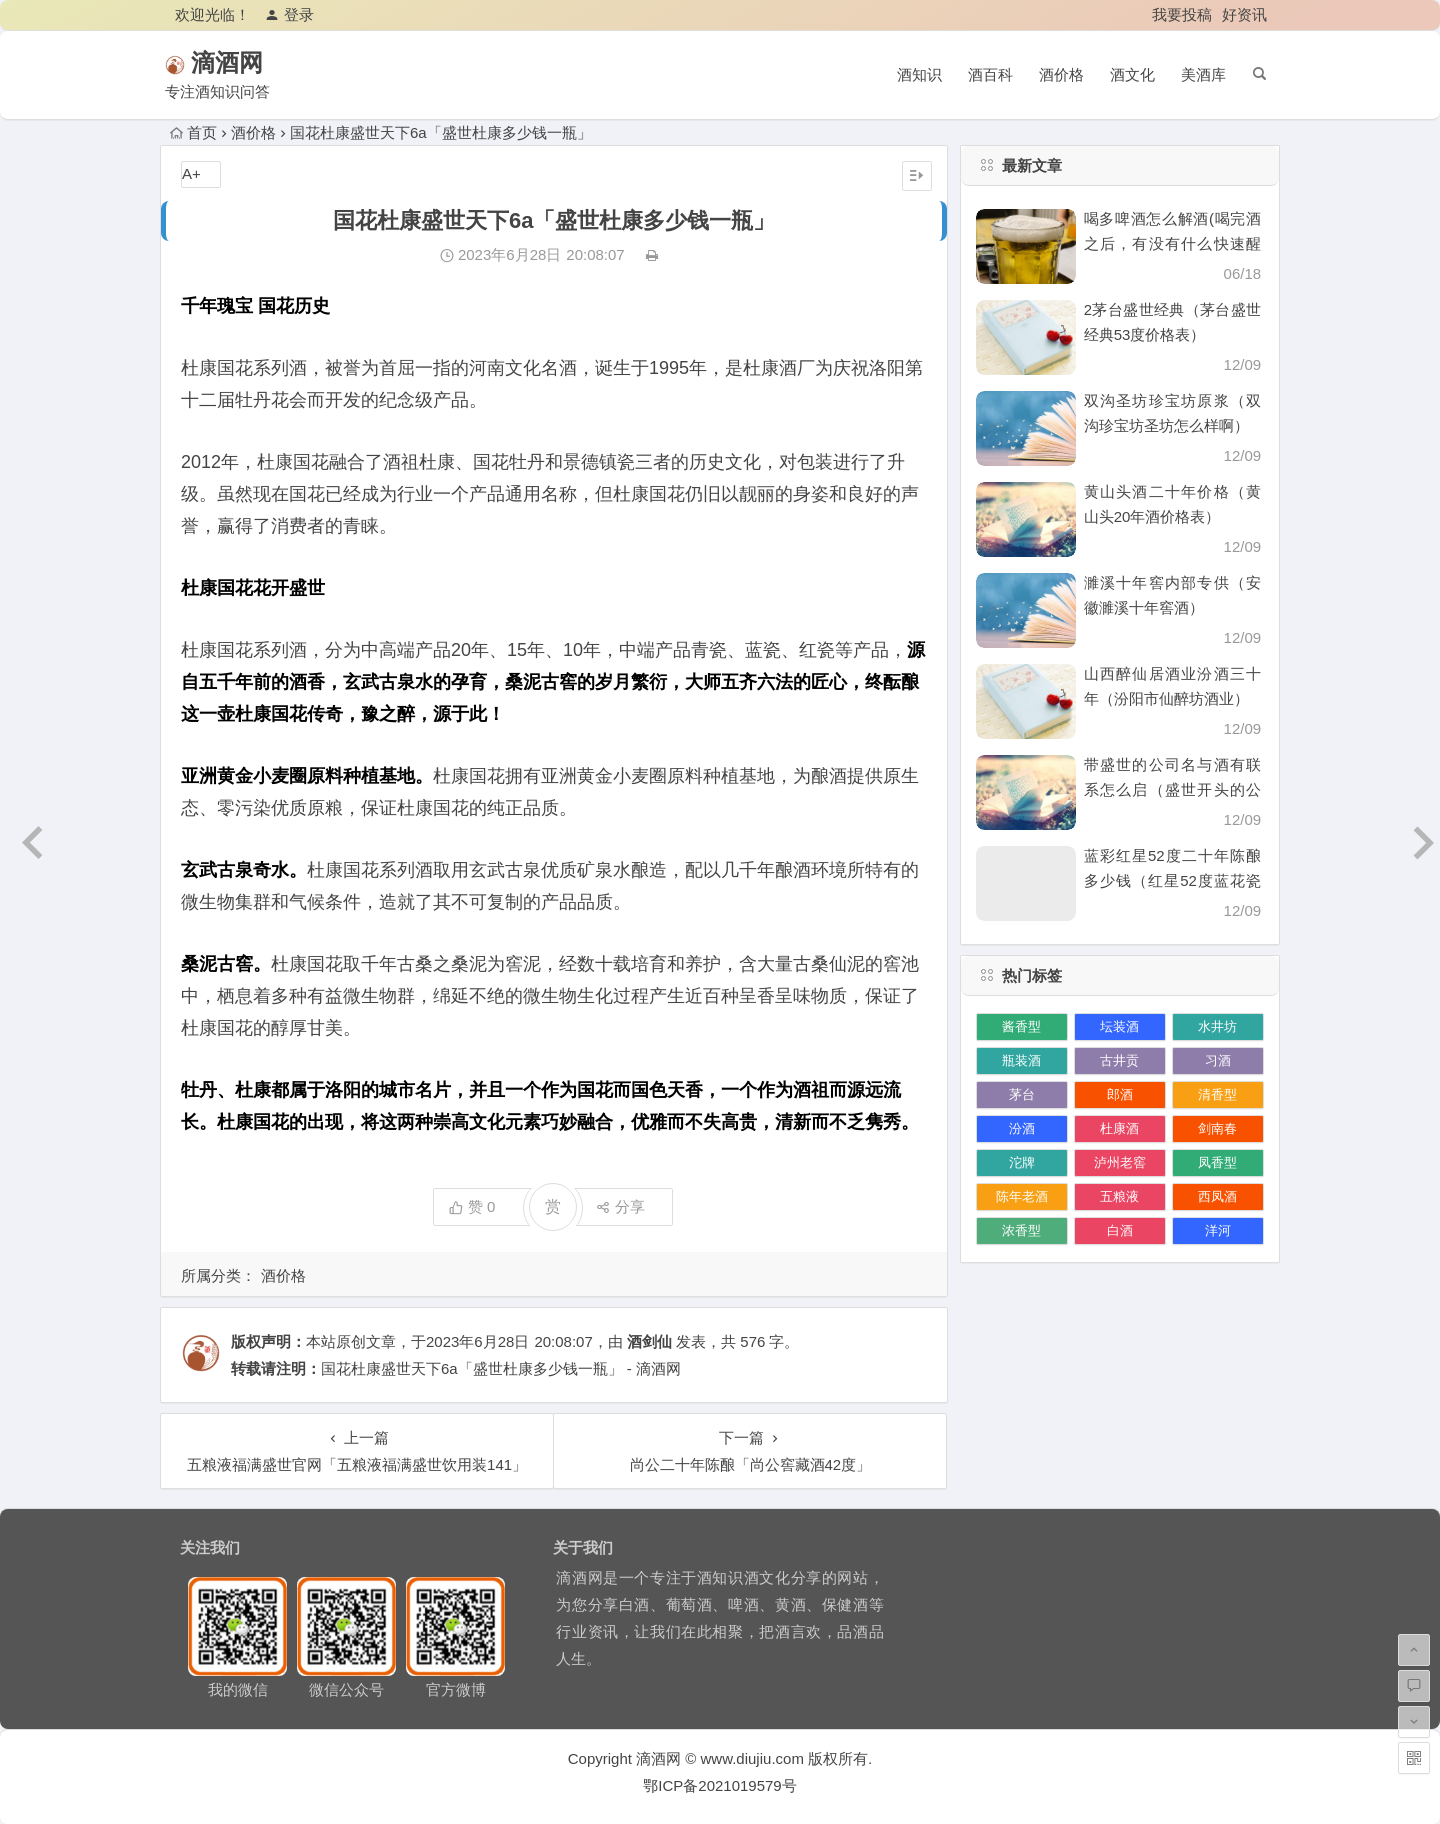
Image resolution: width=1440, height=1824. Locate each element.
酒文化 (1132, 74)
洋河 (1218, 1230)
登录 (289, 14)
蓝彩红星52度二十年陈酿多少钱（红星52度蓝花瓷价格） (1172, 880)
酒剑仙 (649, 1341)
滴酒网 (256, 62)
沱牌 (1022, 1162)
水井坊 (1217, 1026)
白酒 (1120, 1230)
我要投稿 (1182, 14)
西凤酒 (1217, 1196)
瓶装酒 (1021, 1060)
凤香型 (1217, 1162)
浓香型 (1021, 1230)
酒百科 (990, 74)
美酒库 (1203, 74)
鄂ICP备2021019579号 (719, 1785)
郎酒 (1120, 1094)
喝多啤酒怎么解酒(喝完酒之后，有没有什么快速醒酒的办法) (1172, 243)
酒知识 (919, 74)
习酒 (1218, 1060)
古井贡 (1119, 1060)
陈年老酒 (1022, 1196)
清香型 (1217, 1094)
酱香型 (1021, 1026)
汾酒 (1022, 1128)
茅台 (1022, 1094)
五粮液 (1119, 1196)
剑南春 (1217, 1128)
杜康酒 (1119, 1128)
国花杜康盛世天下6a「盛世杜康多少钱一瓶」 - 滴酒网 (501, 1368)
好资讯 (1244, 14)
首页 (193, 132)
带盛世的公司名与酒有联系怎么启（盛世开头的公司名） (1172, 789)
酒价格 (1061, 74)
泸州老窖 (1120, 1162)
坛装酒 (1119, 1026)
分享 (620, 1206)
